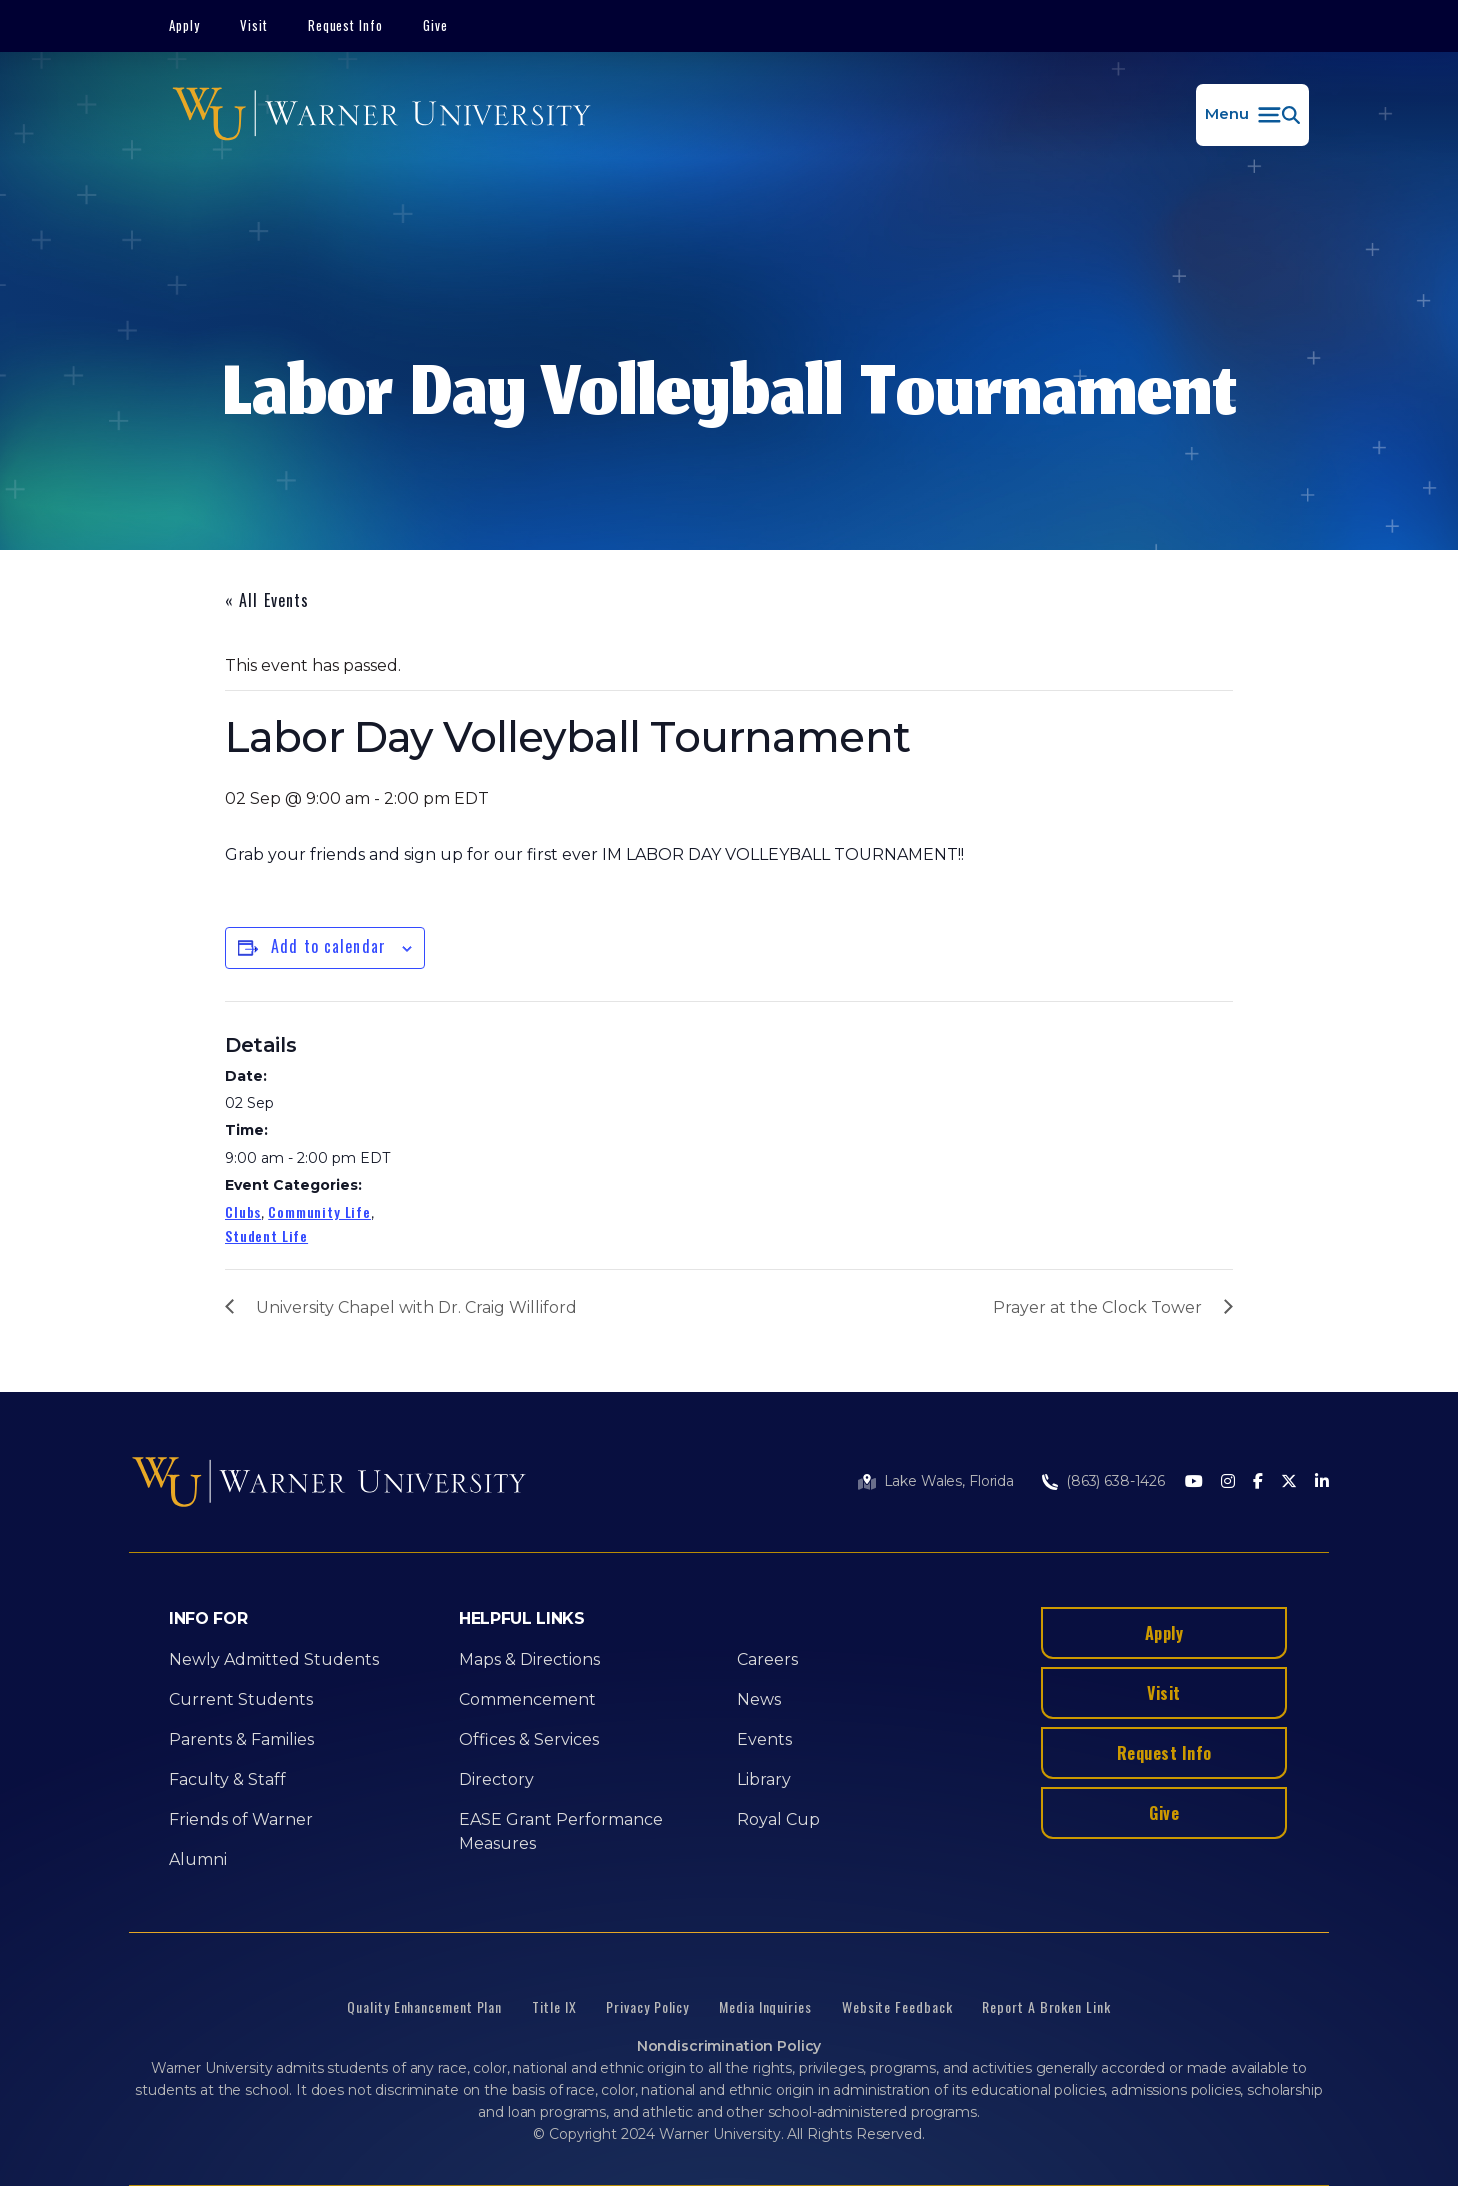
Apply (184, 25)
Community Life (319, 1211)
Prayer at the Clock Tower (1097, 1307)
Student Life (266, 1235)
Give (435, 25)
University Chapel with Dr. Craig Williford (416, 1307)
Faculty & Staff (227, 1779)
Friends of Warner (241, 1819)
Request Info (346, 25)
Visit (254, 25)
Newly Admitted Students (274, 1659)
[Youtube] (1194, 1482)
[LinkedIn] (1322, 1482)
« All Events (267, 600)
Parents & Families (241, 1739)
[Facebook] (1258, 1482)
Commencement (527, 1699)
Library (764, 1779)
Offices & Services (529, 1739)
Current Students (241, 1699)
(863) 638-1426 (1115, 1481)
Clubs (243, 1211)
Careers (767, 1659)
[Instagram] (1228, 1482)
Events (764, 1739)
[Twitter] (1289, 1482)
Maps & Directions (529, 1659)
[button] (1252, 115)
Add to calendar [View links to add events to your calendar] (328, 946)
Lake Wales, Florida (949, 1481)
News (759, 1699)
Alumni (198, 1859)
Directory (496, 1779)
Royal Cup (778, 1819)
